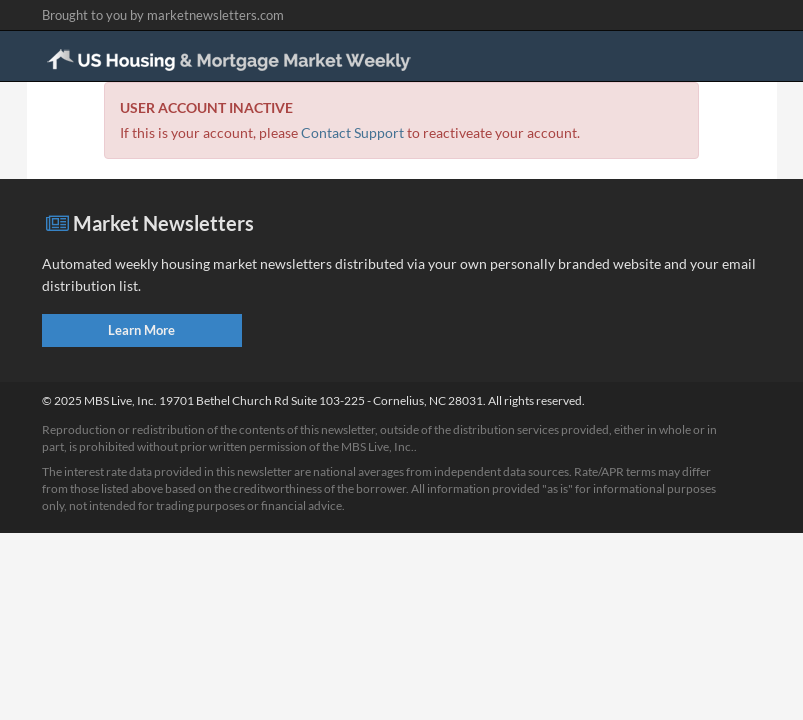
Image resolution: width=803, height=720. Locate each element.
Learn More (141, 330)
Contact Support (352, 132)
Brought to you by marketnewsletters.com (163, 15)
